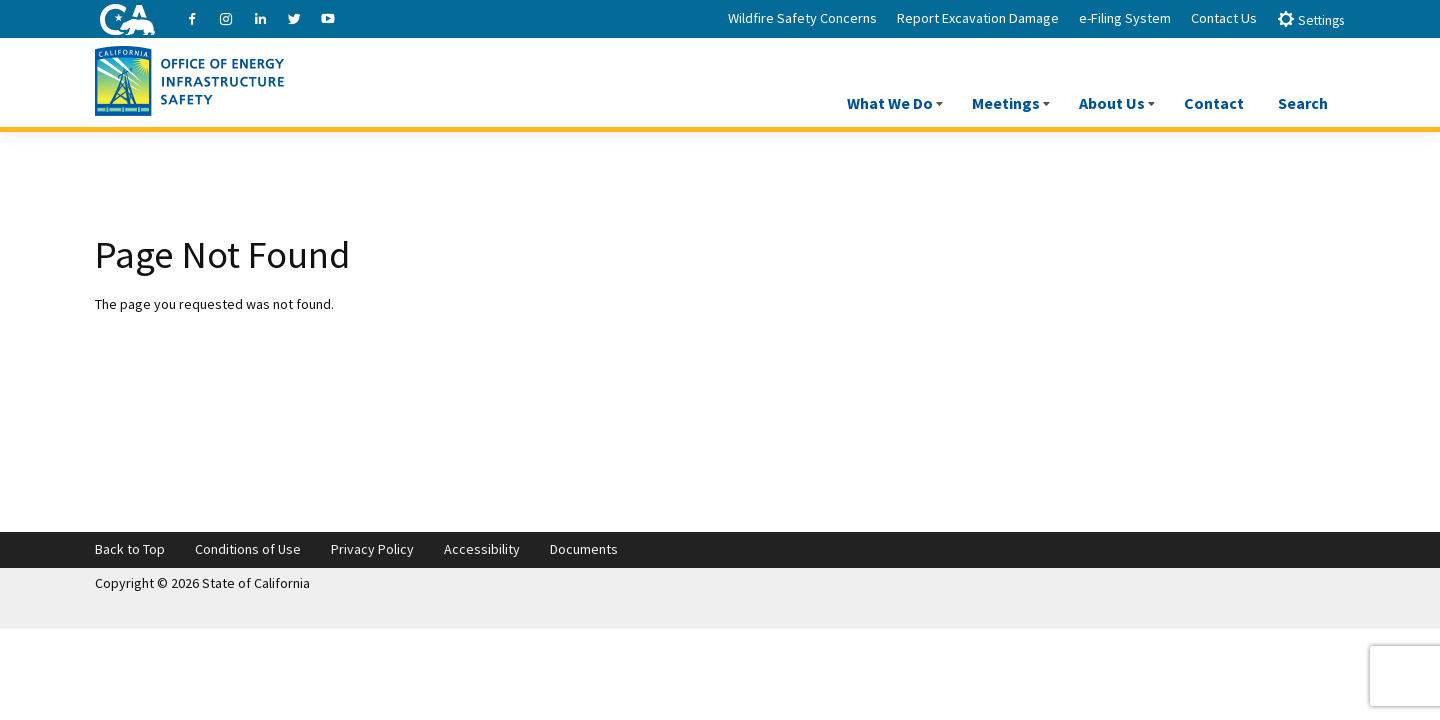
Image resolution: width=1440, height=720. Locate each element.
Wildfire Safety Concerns (802, 18)
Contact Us (1224, 18)
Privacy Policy (372, 549)
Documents (584, 549)
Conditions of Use (248, 549)
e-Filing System (1125, 18)
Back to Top (130, 549)
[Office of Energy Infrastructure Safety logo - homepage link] (189, 79)
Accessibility (482, 549)
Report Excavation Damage (978, 18)
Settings (1310, 19)
